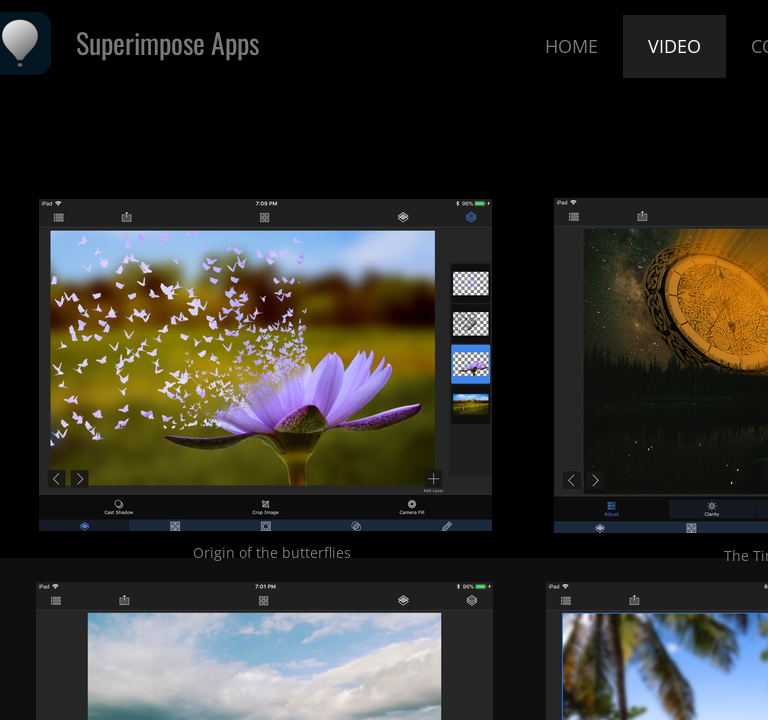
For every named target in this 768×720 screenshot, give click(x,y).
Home (571, 46)
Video (674, 46)
